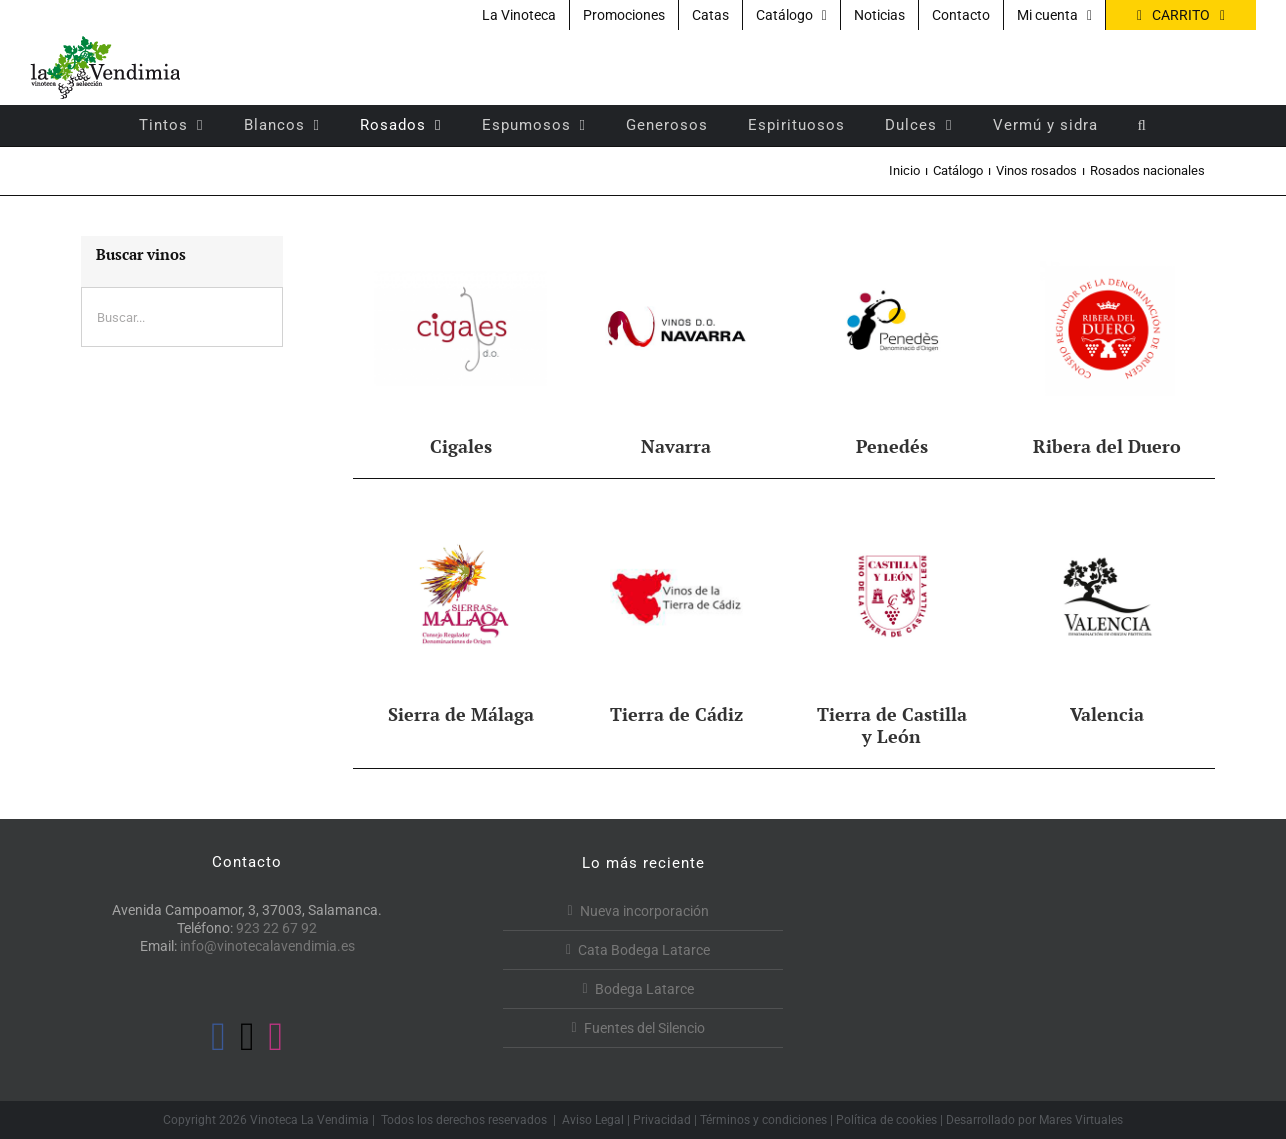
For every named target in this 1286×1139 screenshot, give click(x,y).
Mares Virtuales (1081, 1120)
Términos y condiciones (763, 1120)
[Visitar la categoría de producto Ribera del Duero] (1107, 344)
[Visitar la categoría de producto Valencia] (1107, 612)
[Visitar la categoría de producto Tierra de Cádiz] (676, 612)
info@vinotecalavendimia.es (267, 946)
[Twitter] (247, 1037)
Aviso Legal (593, 1120)
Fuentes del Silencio (644, 1028)
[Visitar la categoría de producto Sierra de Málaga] (460, 612)
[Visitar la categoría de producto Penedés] (891, 344)
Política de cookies (886, 1120)
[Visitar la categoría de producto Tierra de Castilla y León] (891, 623)
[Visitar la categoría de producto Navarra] (676, 344)
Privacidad (662, 1120)
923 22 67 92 (276, 928)
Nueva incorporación (644, 911)
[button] (1142, 125)
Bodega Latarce (644, 989)
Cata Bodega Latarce (644, 950)
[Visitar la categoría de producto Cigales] (460, 344)
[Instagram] (276, 1037)
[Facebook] (218, 1037)
